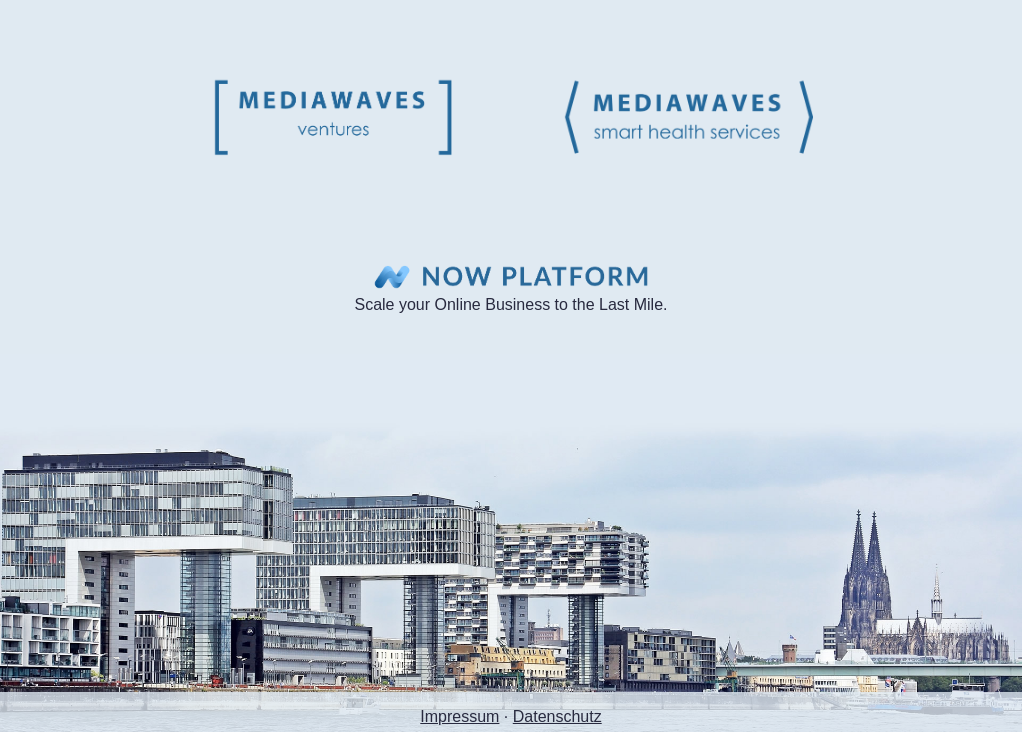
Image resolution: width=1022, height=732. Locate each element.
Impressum (459, 716)
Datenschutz (557, 716)
